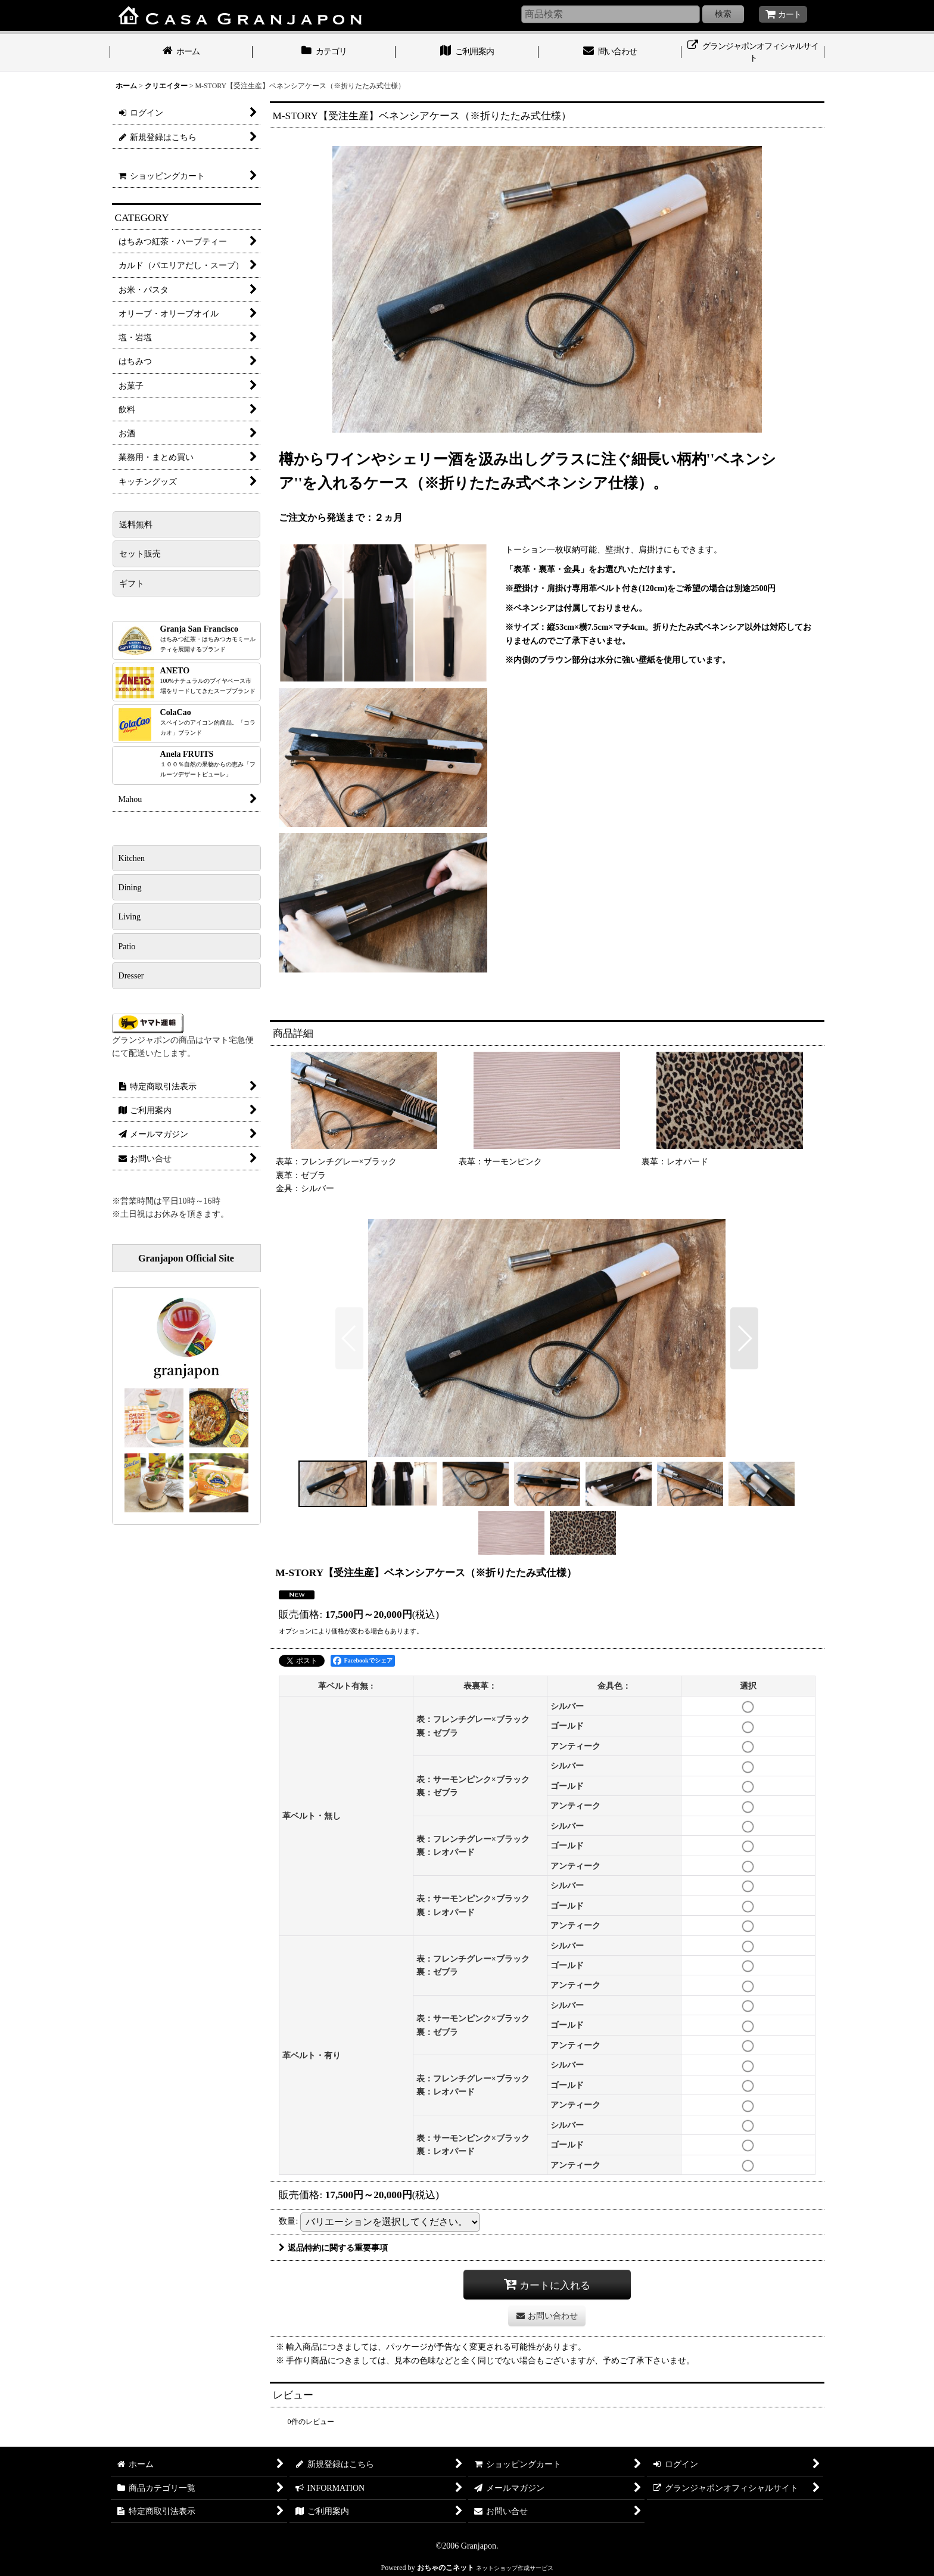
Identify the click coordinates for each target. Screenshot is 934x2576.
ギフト (131, 583)
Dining (130, 887)
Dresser (131, 975)
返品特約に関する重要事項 (333, 2247)
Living (130, 916)
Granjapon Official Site (186, 1258)
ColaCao (208, 722)
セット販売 (140, 553)
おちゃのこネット (445, 2567)
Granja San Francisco (208, 638)
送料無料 (135, 524)
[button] (349, 1338)
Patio (127, 946)
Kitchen (132, 858)
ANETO (208, 680)
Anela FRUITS (208, 764)
